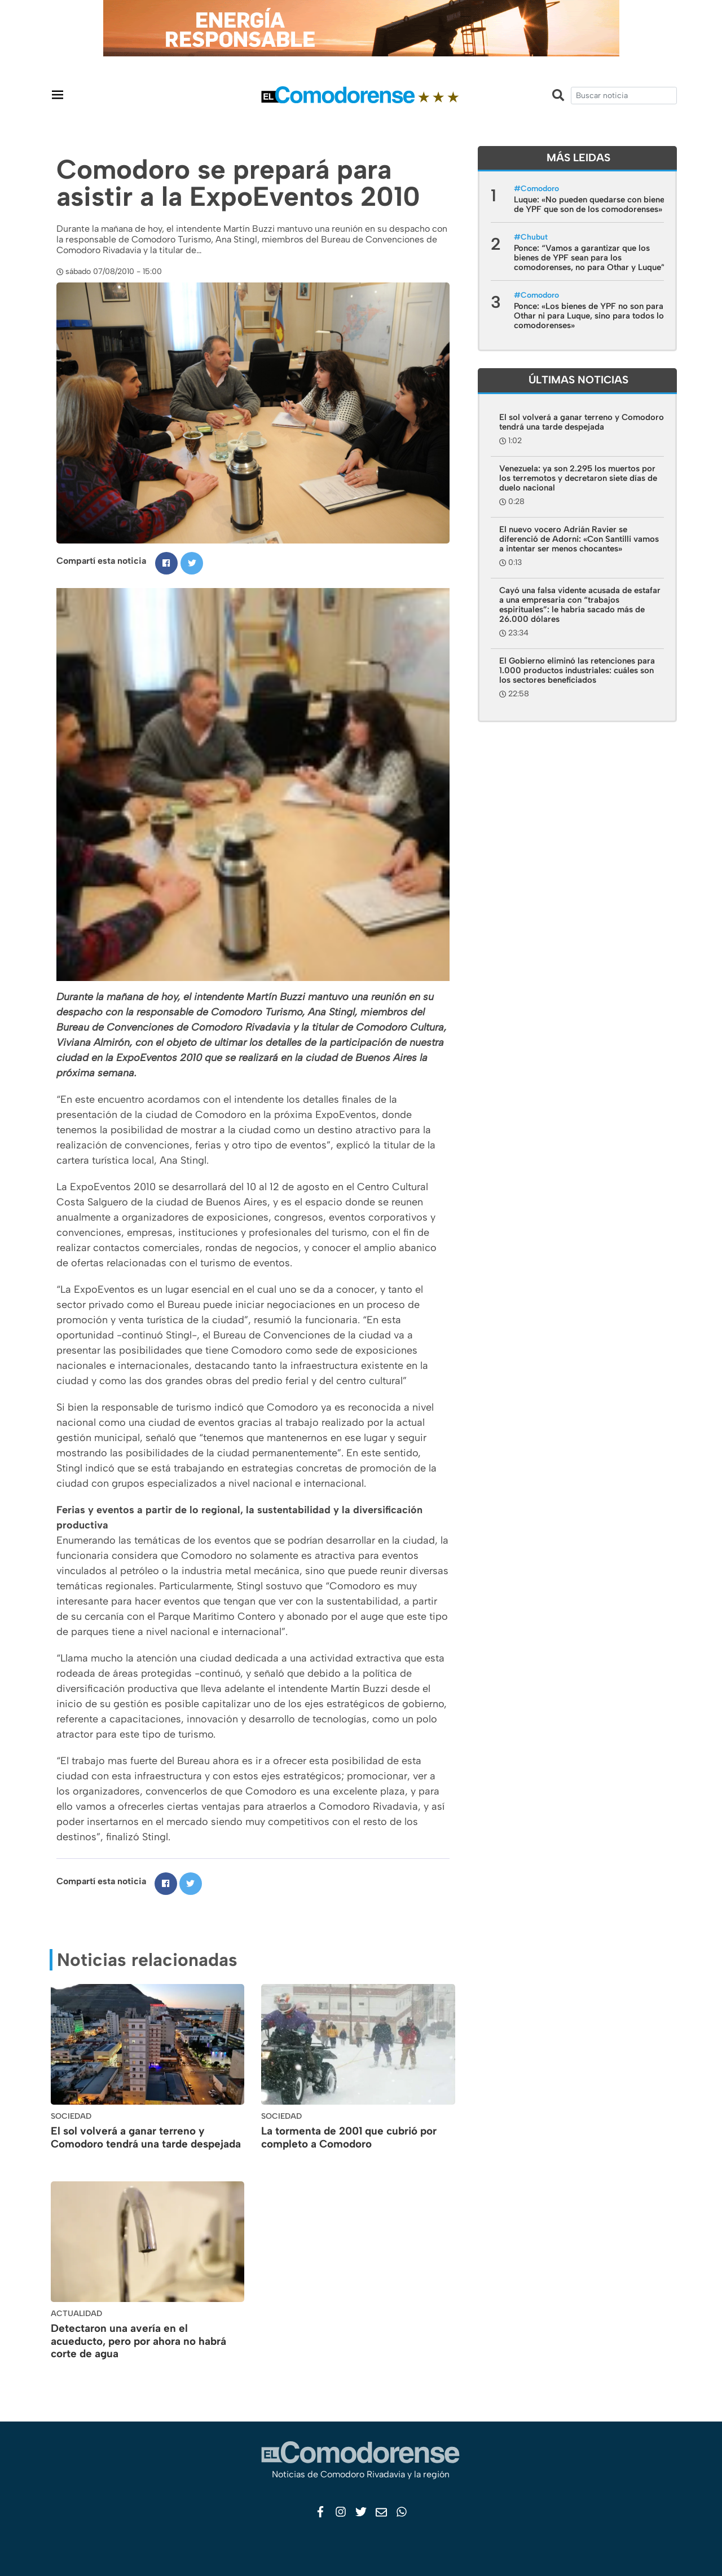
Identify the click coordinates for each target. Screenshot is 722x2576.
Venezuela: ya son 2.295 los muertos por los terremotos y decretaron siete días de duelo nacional (578, 478)
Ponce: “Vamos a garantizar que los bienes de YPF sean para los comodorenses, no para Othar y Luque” (589, 257)
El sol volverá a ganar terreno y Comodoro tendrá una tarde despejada (146, 2137)
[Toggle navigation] (57, 94)
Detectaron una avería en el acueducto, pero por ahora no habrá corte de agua (138, 2341)
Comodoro (540, 188)
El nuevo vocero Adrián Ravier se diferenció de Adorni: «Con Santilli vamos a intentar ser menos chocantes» (579, 539)
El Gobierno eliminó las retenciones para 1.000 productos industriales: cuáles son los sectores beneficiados (577, 670)
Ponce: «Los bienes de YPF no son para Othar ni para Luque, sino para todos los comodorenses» (591, 315)
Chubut (534, 237)
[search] (624, 95)
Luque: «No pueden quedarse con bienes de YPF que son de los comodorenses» (591, 204)
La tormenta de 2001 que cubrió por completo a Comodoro (349, 2137)
